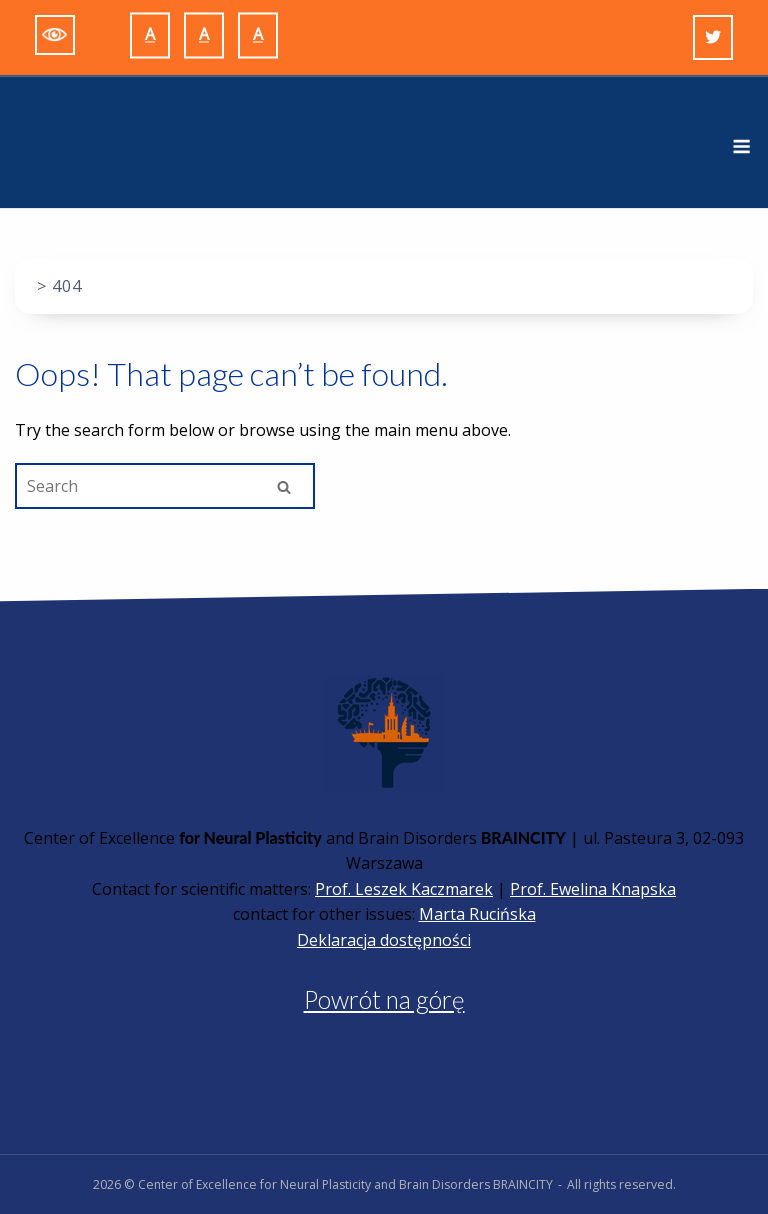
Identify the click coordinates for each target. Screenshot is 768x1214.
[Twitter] (713, 38)
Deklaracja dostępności (384, 940)
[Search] (284, 487)
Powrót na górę (384, 999)
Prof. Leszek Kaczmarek (404, 889)
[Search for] (165, 486)
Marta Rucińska (477, 914)
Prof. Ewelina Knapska (593, 889)
